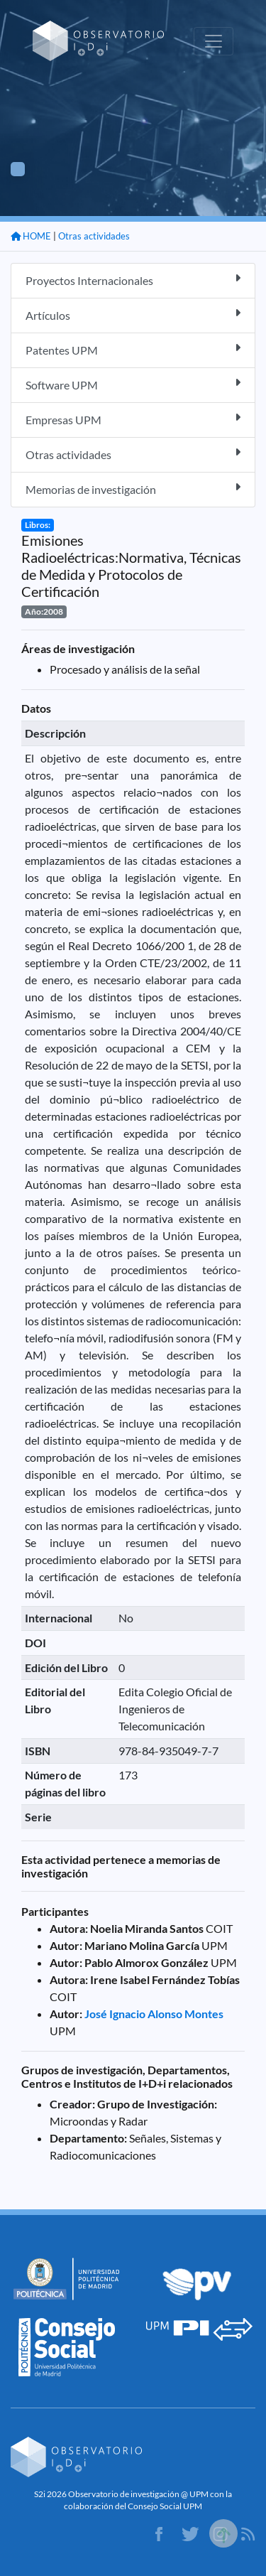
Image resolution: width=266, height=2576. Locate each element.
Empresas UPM (133, 418)
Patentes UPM (133, 349)
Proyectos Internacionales (133, 279)
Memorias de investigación (133, 488)
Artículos (133, 314)
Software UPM (133, 384)
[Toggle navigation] (213, 41)
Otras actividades (94, 236)
